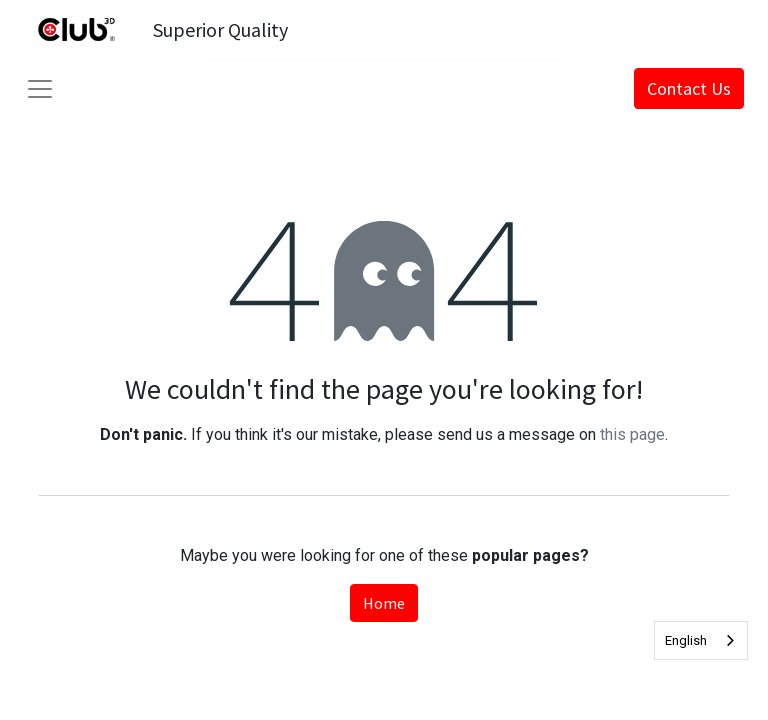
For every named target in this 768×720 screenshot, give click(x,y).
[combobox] (701, 640)
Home (384, 603)
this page (632, 434)
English (686, 640)
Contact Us (689, 88)
